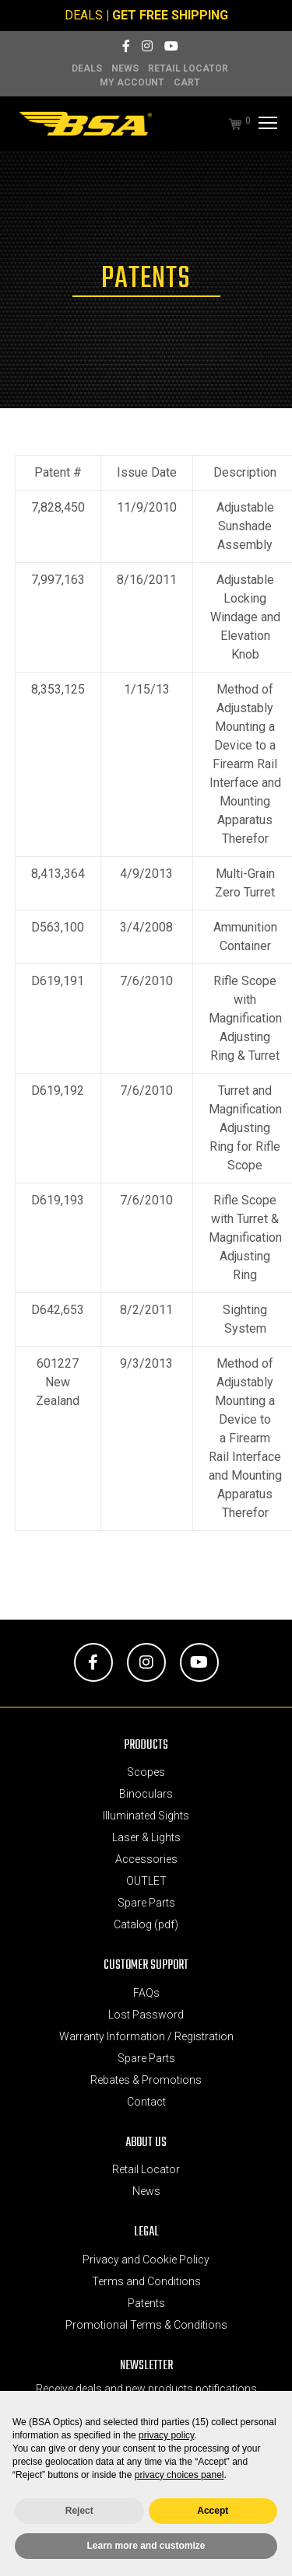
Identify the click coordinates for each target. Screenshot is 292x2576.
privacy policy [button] (166, 2435)
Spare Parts (146, 1902)
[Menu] (266, 123)
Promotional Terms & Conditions (146, 2325)
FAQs (146, 1993)
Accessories (146, 1859)
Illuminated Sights (146, 1815)
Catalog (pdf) (146, 1924)
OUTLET (146, 1881)
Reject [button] (79, 2510)
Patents (146, 2303)
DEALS (84, 15)
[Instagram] (147, 46)
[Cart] (227, 123)
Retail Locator (188, 68)
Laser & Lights (146, 1837)
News (125, 68)
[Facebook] (126, 46)
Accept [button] (212, 2510)
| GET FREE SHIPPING (167, 15)
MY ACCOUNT (132, 82)
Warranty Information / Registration (146, 2036)
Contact (146, 2101)
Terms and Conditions (146, 2281)
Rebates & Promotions (146, 2080)
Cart (187, 82)
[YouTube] (171, 46)
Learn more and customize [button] (145, 2545)
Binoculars (146, 1794)
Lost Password (146, 2014)
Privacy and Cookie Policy (146, 2259)
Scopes (146, 1772)
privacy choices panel (179, 2474)
